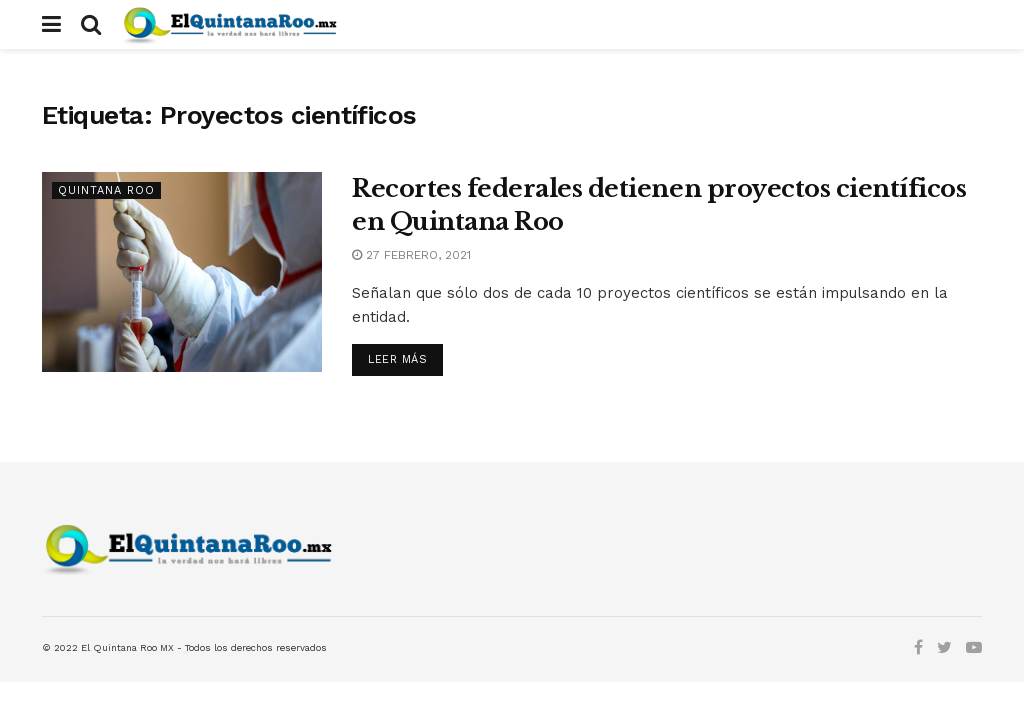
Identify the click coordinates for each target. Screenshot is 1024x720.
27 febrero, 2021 (411, 255)
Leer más (397, 359)
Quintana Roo (106, 190)
